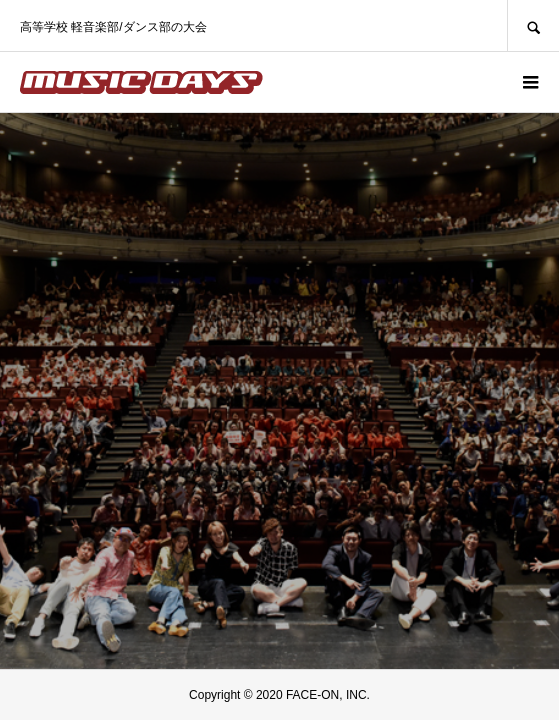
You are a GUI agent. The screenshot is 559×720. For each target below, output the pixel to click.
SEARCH (533, 25)
